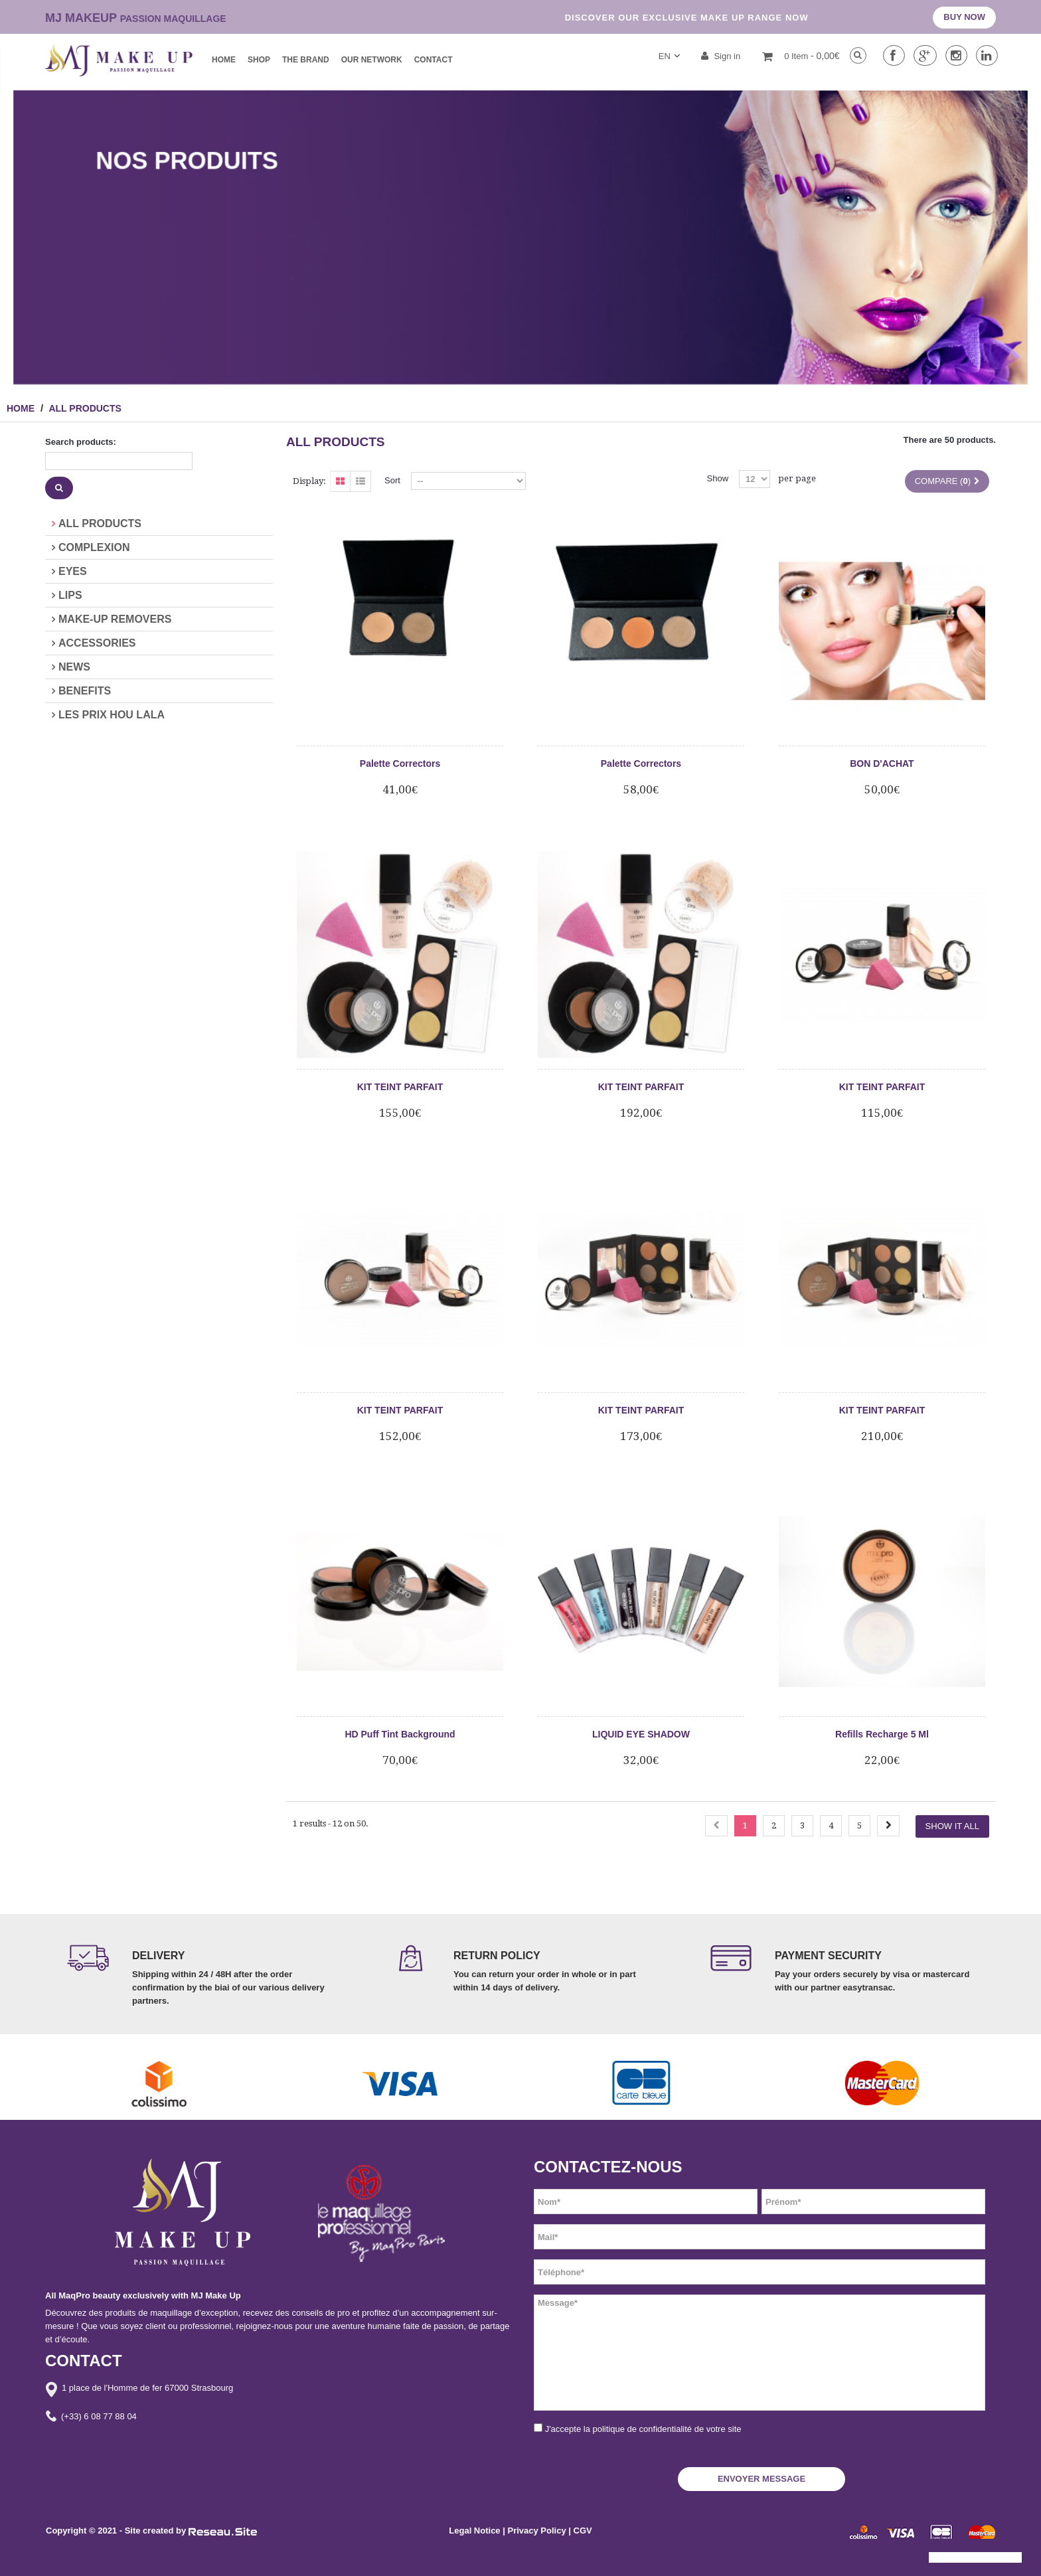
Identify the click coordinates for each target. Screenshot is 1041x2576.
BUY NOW (964, 17)
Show (718, 478)
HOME (21, 408)
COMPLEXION (94, 547)
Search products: (80, 442)
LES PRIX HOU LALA (111, 714)
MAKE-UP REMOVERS (114, 619)
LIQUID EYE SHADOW (641, 1734)
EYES (72, 571)
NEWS (74, 667)
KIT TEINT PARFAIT (400, 1087)
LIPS (70, 595)
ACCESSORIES (96, 643)
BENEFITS (84, 690)
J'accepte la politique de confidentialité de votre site (643, 2429)
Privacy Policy (537, 2531)
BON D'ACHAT (882, 763)
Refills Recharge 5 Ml (882, 1734)
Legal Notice (474, 2531)
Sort (392, 480)
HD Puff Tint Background (400, 1734)
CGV (583, 2531)
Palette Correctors (400, 763)
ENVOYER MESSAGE (761, 2479)
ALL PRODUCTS (99, 523)
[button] (21, 2559)
